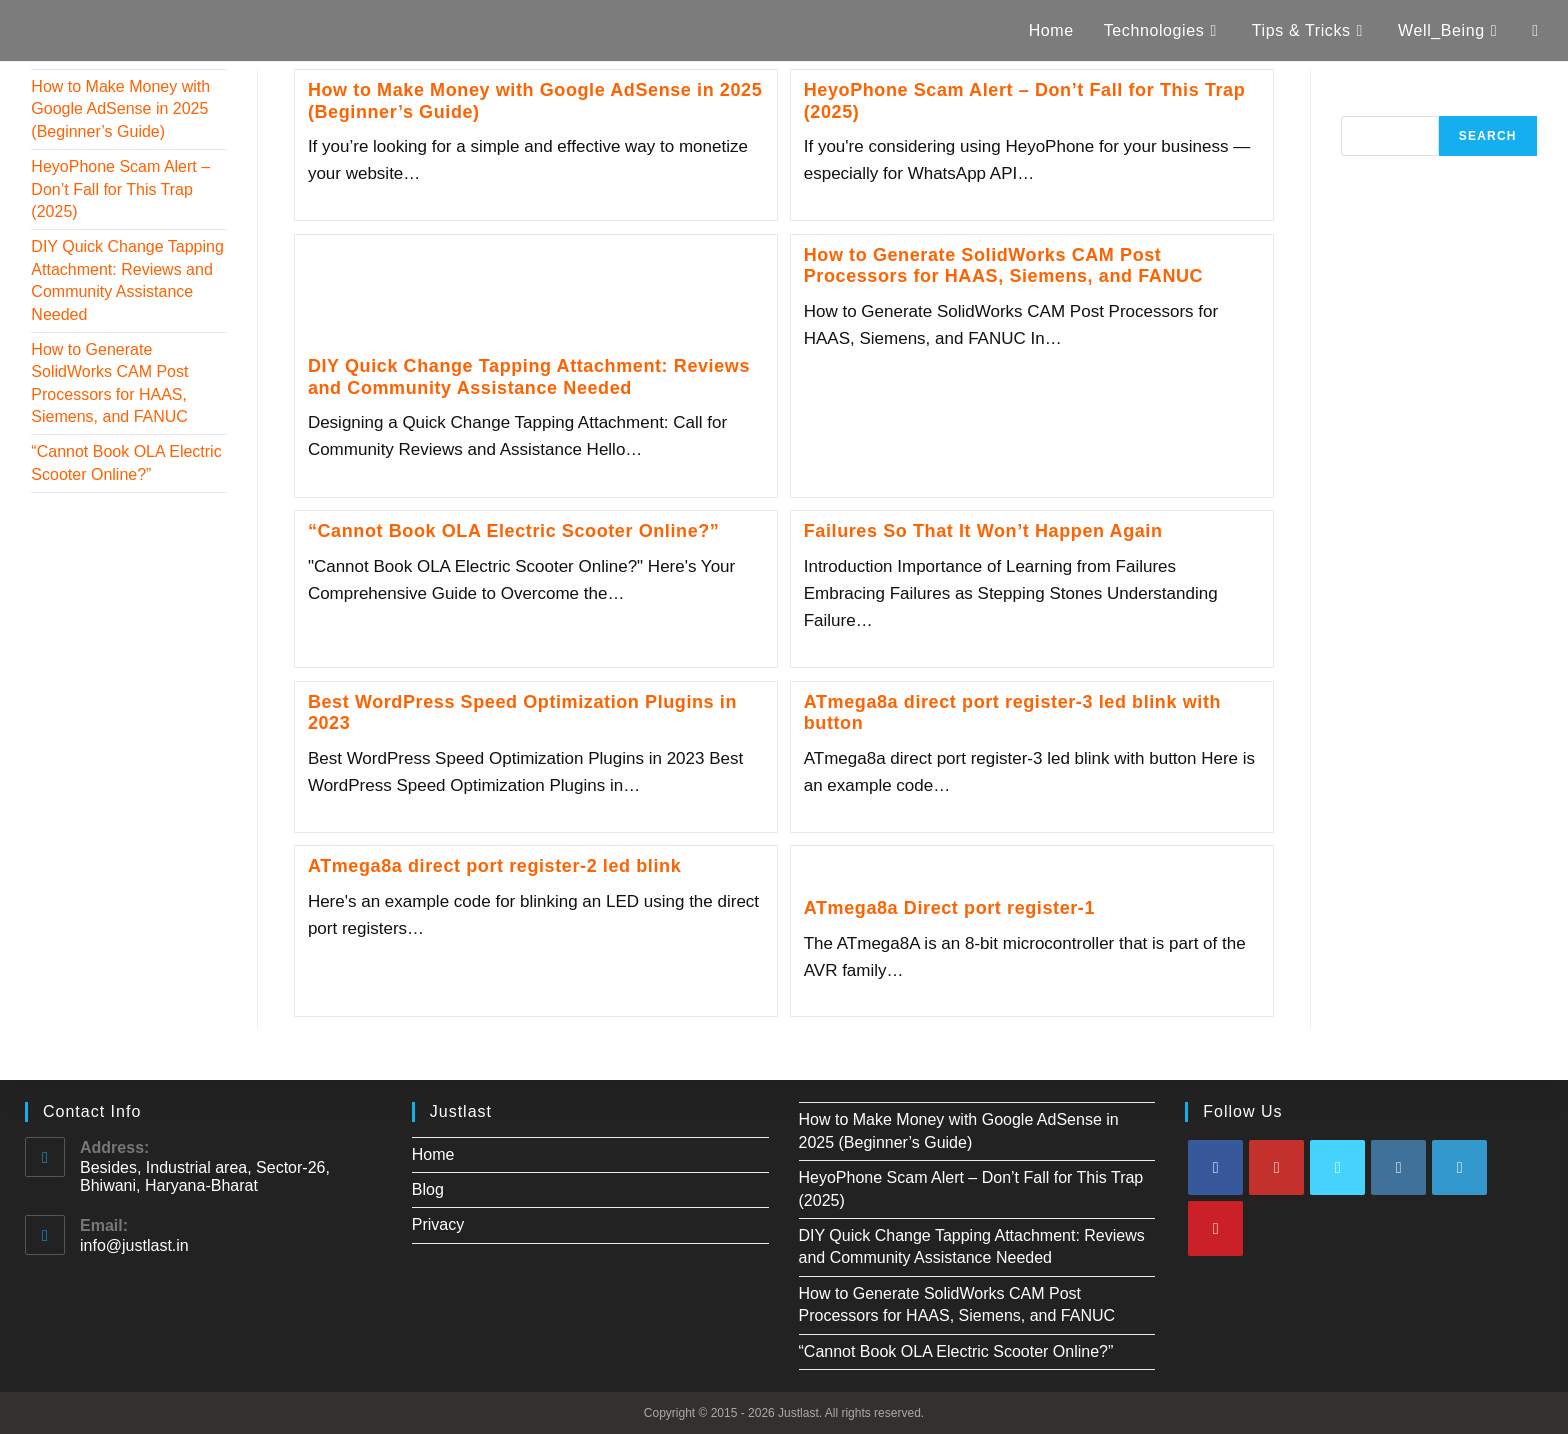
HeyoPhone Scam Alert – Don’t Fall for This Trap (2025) (120, 189)
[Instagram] (1398, 1167)
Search (1367, 104)
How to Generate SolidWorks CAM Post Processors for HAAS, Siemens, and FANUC (1004, 266)
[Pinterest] (1215, 1228)
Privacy (438, 1224)
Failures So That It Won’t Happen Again (983, 531)
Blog (428, 1189)
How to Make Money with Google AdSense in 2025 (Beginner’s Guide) (120, 109)
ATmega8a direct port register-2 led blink (494, 866)
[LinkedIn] (1459, 1167)
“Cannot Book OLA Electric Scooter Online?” (514, 531)
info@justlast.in (134, 1245)
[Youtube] (1276, 1167)
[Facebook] (1215, 1167)
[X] (1337, 1167)
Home (433, 1154)
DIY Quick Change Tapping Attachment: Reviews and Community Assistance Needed (529, 377)
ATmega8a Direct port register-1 (949, 908)
